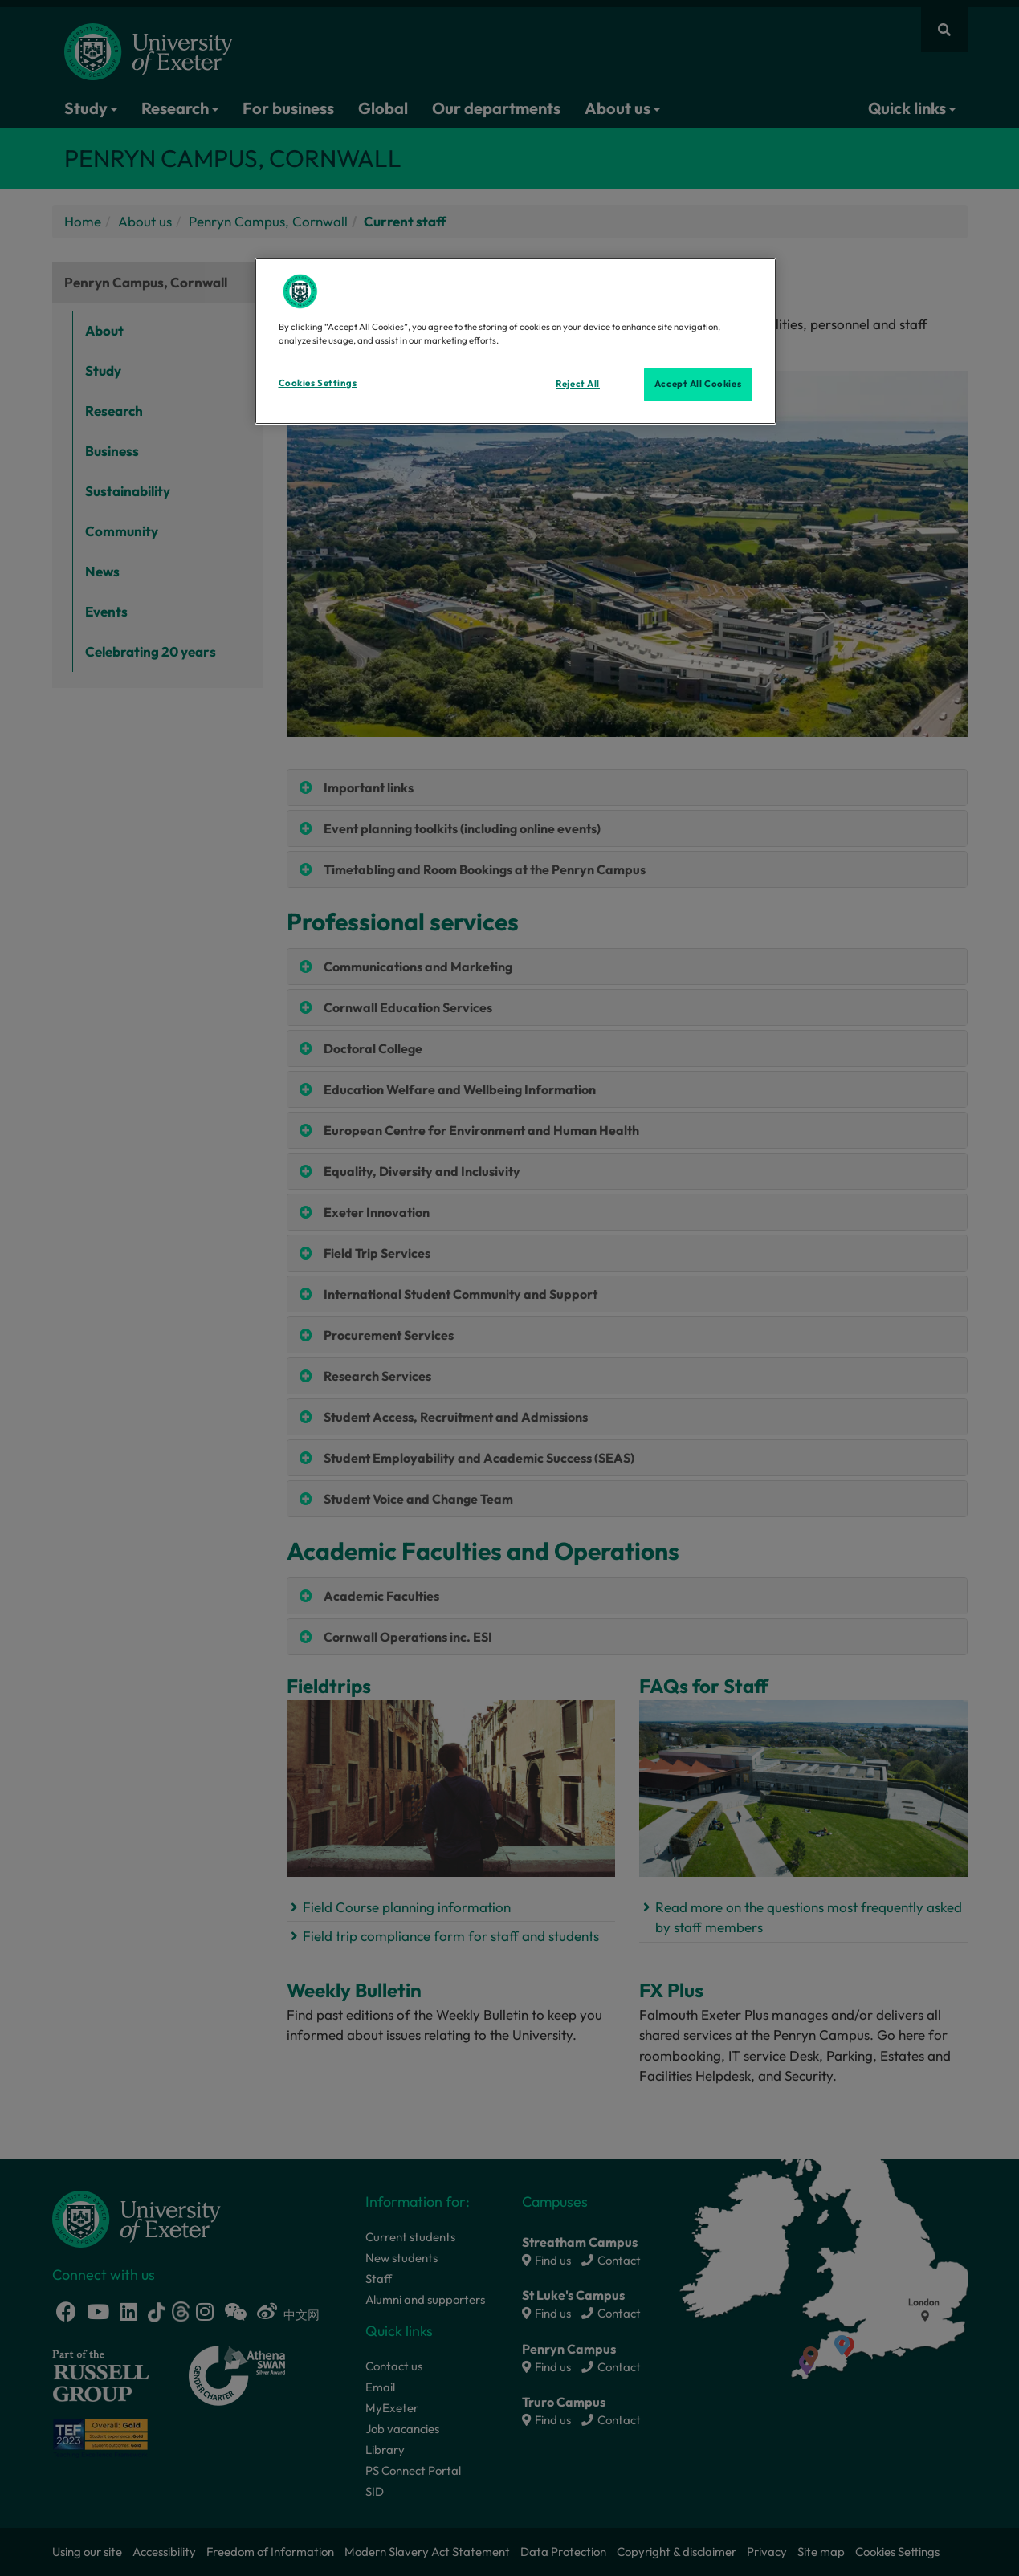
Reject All (578, 383)
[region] (515, 341)
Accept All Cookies (697, 383)
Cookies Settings (318, 383)
